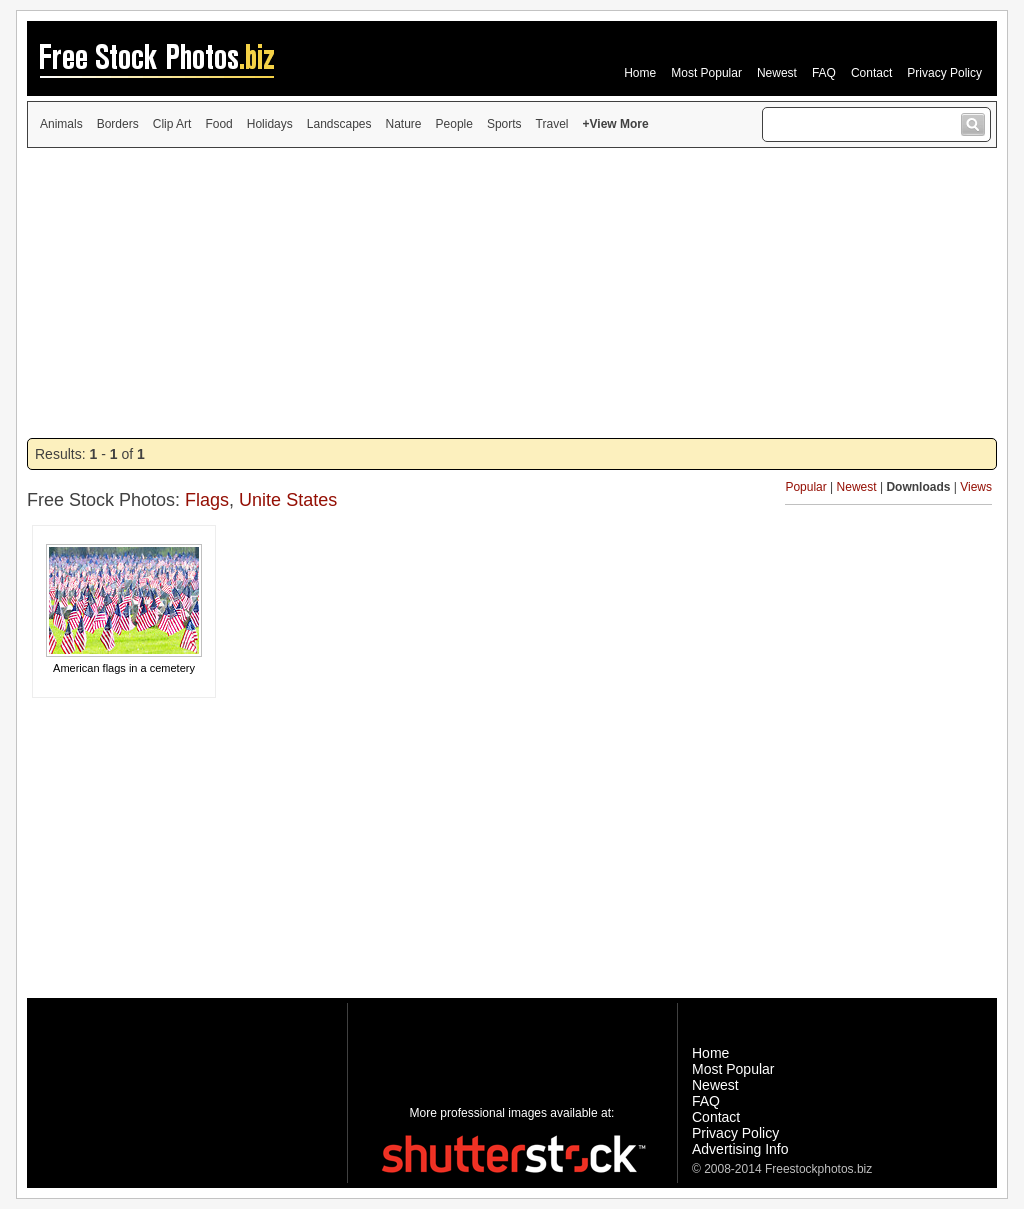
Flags (207, 500)
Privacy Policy (944, 73)
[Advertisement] (512, 293)
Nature (404, 124)
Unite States (288, 500)
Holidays (270, 124)
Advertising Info (740, 1149)
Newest (777, 73)
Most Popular (706, 73)
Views (976, 487)
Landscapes (339, 124)
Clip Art (172, 124)
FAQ (824, 73)
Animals (61, 124)
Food (218, 124)
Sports (504, 124)
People (454, 124)
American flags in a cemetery (124, 668)
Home (640, 73)
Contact (871, 73)
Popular (805, 487)
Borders (118, 124)
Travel (552, 124)
